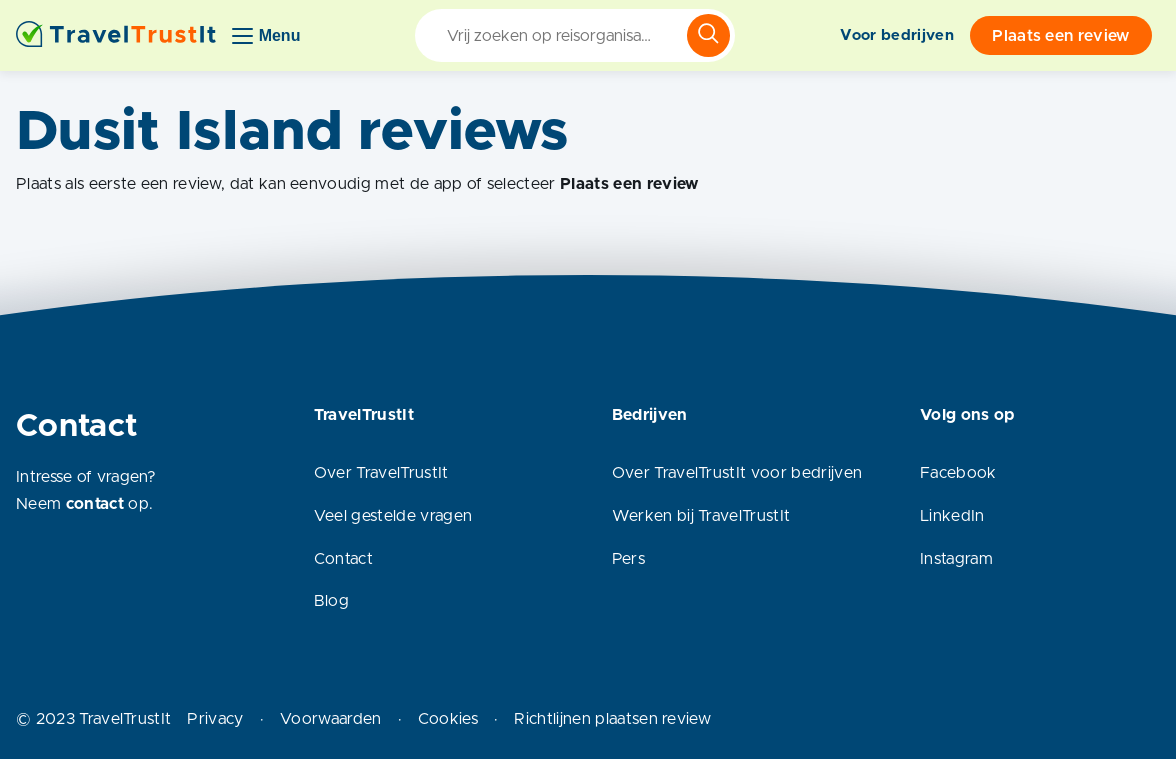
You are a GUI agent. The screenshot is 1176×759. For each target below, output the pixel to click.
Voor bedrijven (896, 35)
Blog (331, 601)
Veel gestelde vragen (393, 516)
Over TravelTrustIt (381, 473)
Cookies (448, 719)
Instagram (956, 559)
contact (95, 504)
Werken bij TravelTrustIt (701, 516)
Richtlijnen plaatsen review (612, 719)
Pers (628, 559)
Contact (343, 559)
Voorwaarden (331, 719)
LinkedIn (952, 516)
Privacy (215, 719)
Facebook (958, 473)
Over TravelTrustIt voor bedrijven (737, 473)
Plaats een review (1060, 36)
